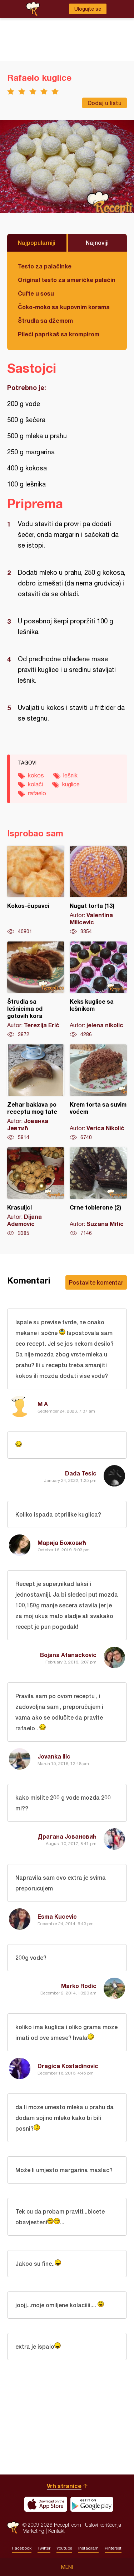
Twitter (44, 2548)
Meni (67, 2567)
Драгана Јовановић (67, 1836)
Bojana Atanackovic (68, 1654)
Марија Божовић (62, 1542)
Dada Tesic (80, 1473)
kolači (35, 784)
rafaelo (37, 793)
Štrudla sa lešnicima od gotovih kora (35, 989)
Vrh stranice (64, 2485)
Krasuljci (35, 1192)
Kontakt (56, 2531)
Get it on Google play (91, 2504)
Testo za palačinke (44, 266)
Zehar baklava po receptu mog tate (35, 1092)
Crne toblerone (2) (98, 1192)
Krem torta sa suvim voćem (98, 1092)
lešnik (70, 775)
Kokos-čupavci (35, 890)
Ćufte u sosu (36, 293)
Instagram (88, 2548)
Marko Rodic (78, 1985)
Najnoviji (97, 242)
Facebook (21, 2548)
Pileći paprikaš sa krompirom (58, 334)
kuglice (71, 784)
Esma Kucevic (57, 1916)
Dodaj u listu (104, 102)
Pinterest (113, 2548)
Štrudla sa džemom (45, 320)
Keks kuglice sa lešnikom (98, 989)
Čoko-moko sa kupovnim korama (64, 306)
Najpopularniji (36, 242)
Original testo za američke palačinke (67, 279)
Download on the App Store (45, 2504)
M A (43, 1403)
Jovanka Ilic (54, 1756)
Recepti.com (13, 2527)
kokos (36, 775)
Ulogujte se (87, 9)
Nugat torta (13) (98, 890)
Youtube (64, 2548)
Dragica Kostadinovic (68, 2065)
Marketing (33, 2531)
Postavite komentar (96, 1282)
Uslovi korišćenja (103, 2525)
